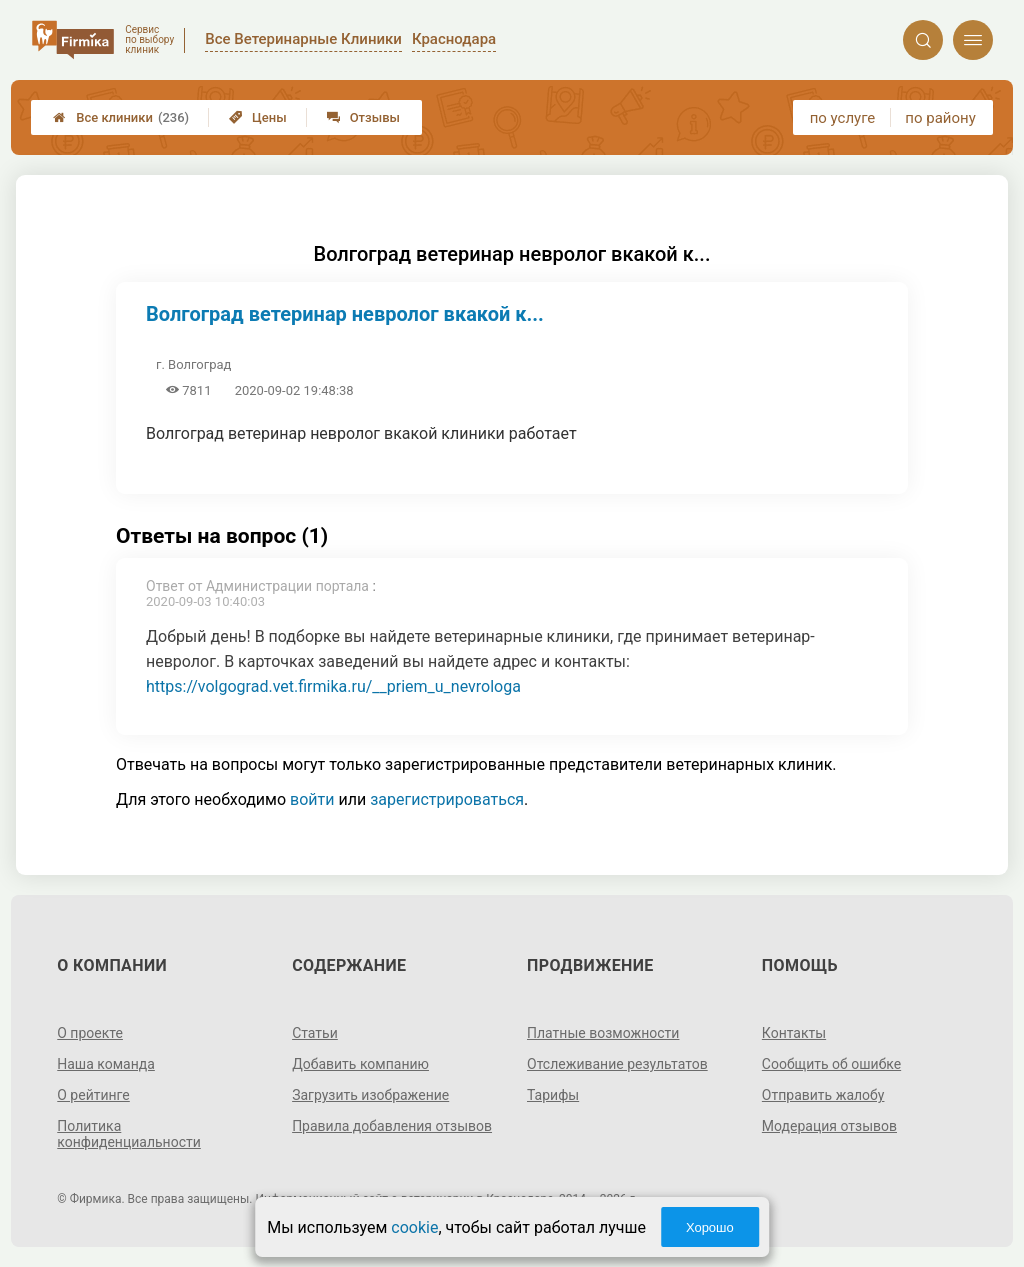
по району (940, 118)
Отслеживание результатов (617, 1064)
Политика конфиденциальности (129, 1134)
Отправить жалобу (823, 1095)
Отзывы (363, 117)
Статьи (315, 1033)
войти (312, 799)
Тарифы (553, 1095)
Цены (258, 117)
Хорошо (710, 1227)
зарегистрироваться (447, 799)
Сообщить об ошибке (831, 1064)
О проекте (90, 1033)
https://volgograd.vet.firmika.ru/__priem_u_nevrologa (333, 686)
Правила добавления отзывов (392, 1126)
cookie (414, 1227)
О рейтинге (93, 1095)
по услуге (843, 118)
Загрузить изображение (370, 1095)
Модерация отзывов (829, 1126)
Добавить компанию (360, 1064)
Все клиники (121, 117)
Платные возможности (603, 1033)
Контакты (794, 1033)
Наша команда (106, 1064)
